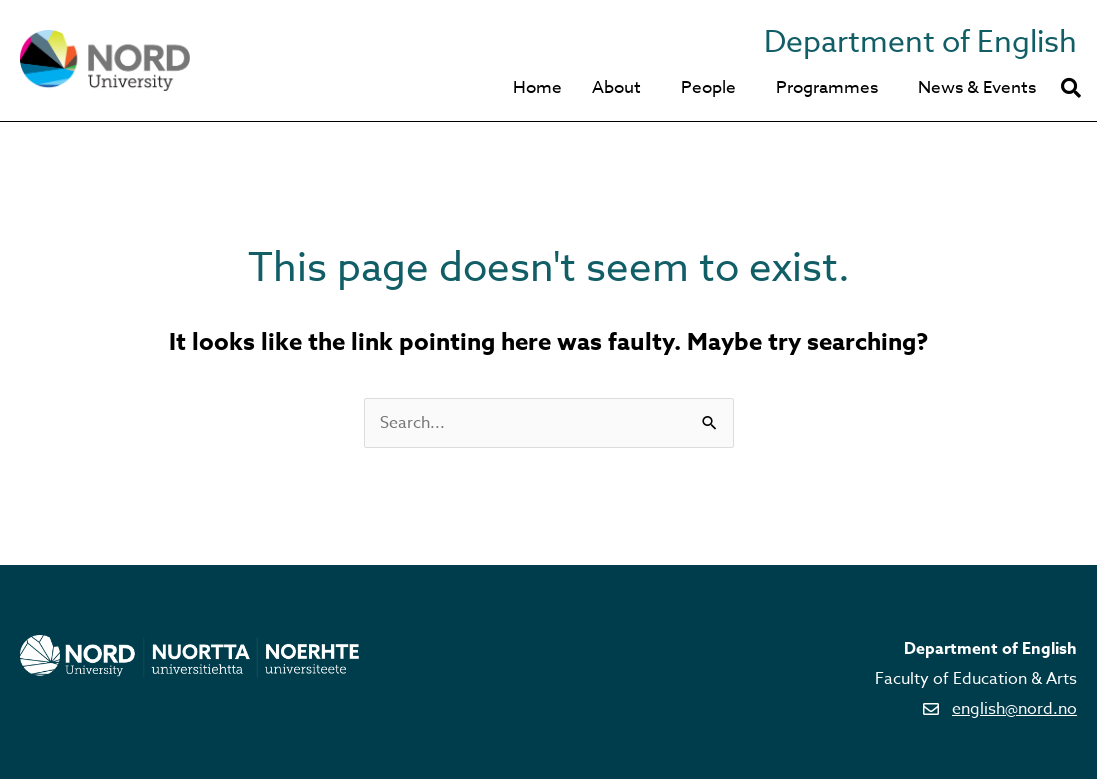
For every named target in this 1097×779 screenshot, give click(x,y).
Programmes (827, 87)
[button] (1071, 88)
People (708, 87)
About (616, 87)
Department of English (920, 42)
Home (537, 87)
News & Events (977, 87)
